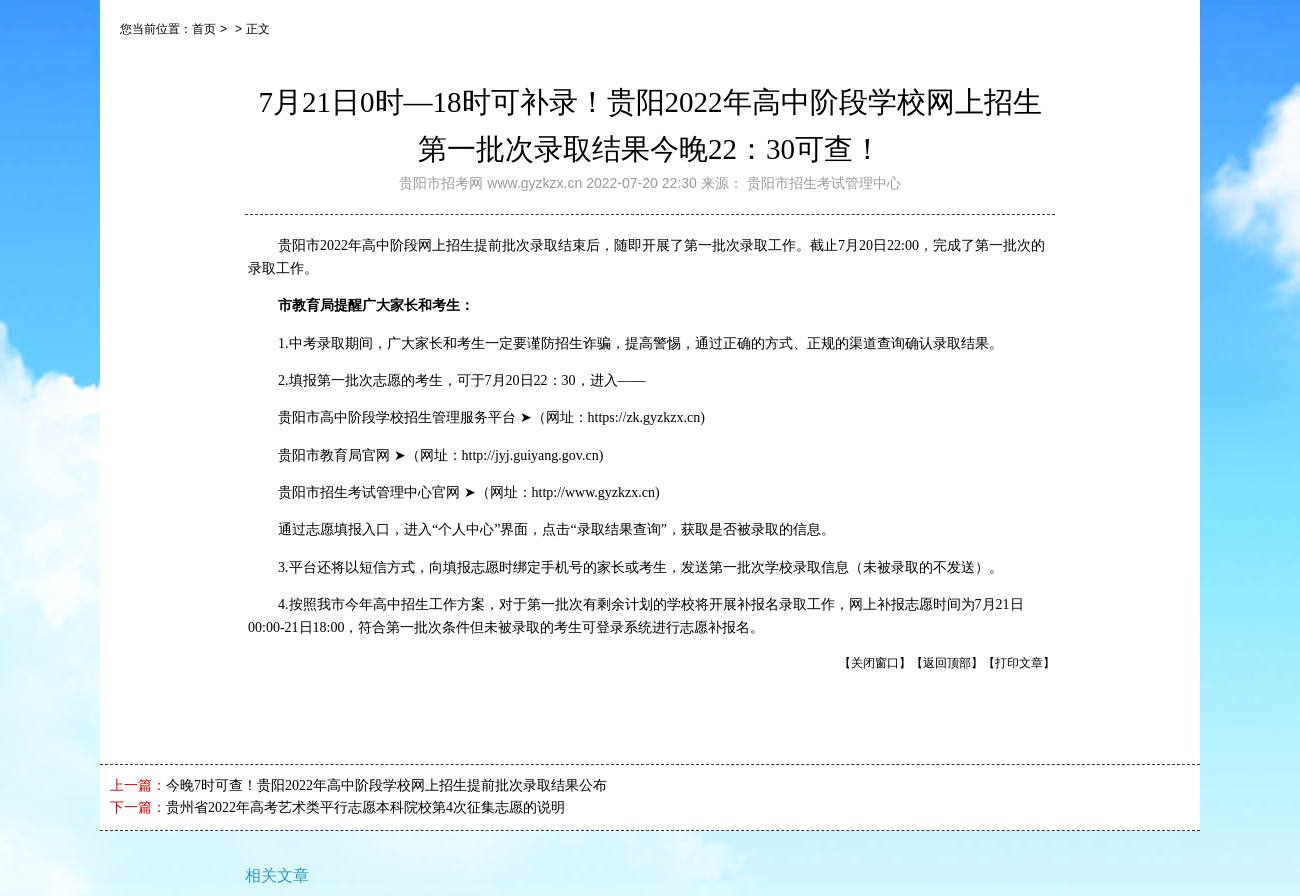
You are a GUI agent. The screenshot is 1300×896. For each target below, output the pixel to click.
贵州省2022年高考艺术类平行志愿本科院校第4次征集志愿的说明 (365, 807)
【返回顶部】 (947, 663)
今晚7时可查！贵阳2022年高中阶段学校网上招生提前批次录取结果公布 (386, 785)
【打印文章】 (1019, 663)
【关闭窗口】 (875, 663)
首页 (204, 29)
